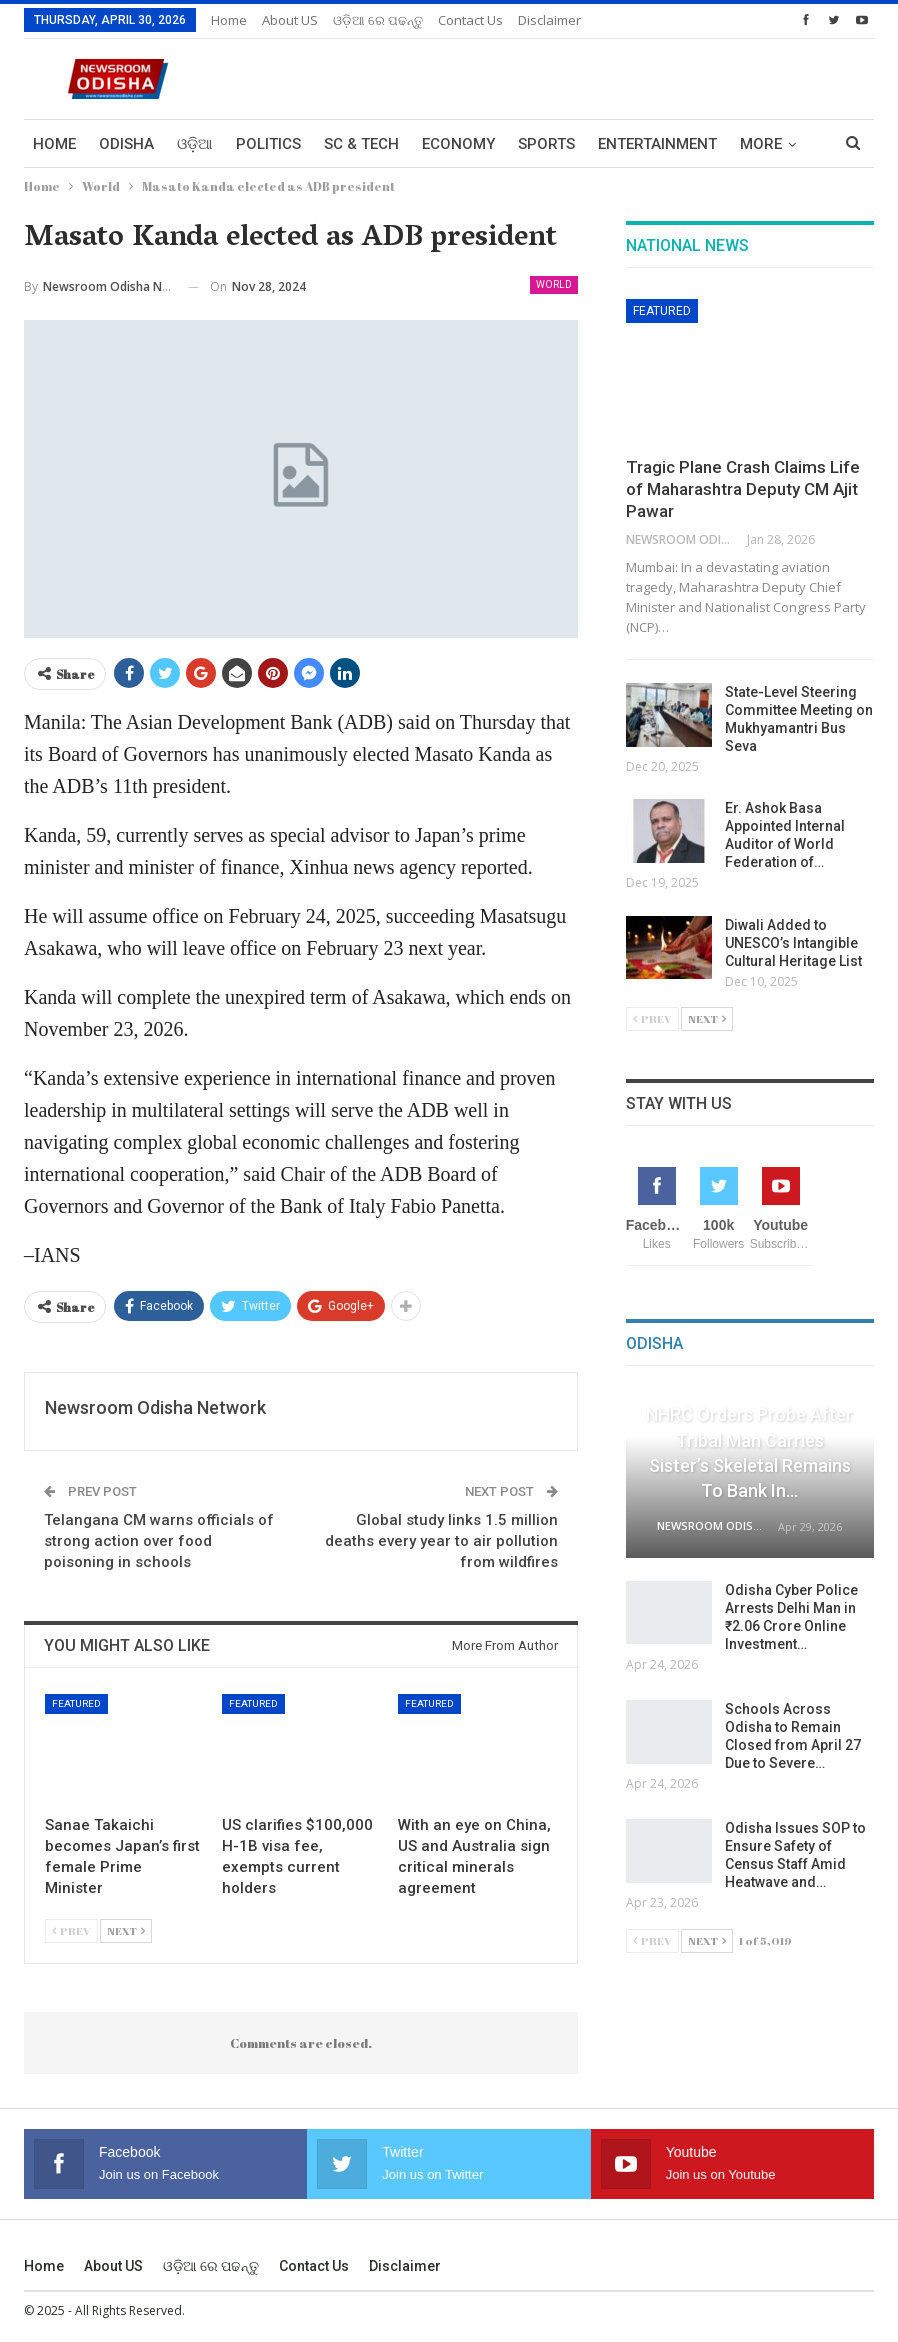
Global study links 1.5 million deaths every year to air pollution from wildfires (441, 1541)
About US (290, 20)
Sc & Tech (361, 144)
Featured (76, 1703)
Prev (71, 1930)
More (761, 144)
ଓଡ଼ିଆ (195, 144)
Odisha (126, 144)
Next (126, 1930)
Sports (546, 144)
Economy (458, 144)
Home (229, 20)
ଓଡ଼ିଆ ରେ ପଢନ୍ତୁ (378, 20)
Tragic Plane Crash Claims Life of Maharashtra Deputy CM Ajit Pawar (743, 489)
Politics (268, 144)
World (554, 284)
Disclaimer (549, 20)
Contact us (470, 20)
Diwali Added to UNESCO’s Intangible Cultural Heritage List (795, 943)
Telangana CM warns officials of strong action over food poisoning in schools (159, 1541)
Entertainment (657, 144)
